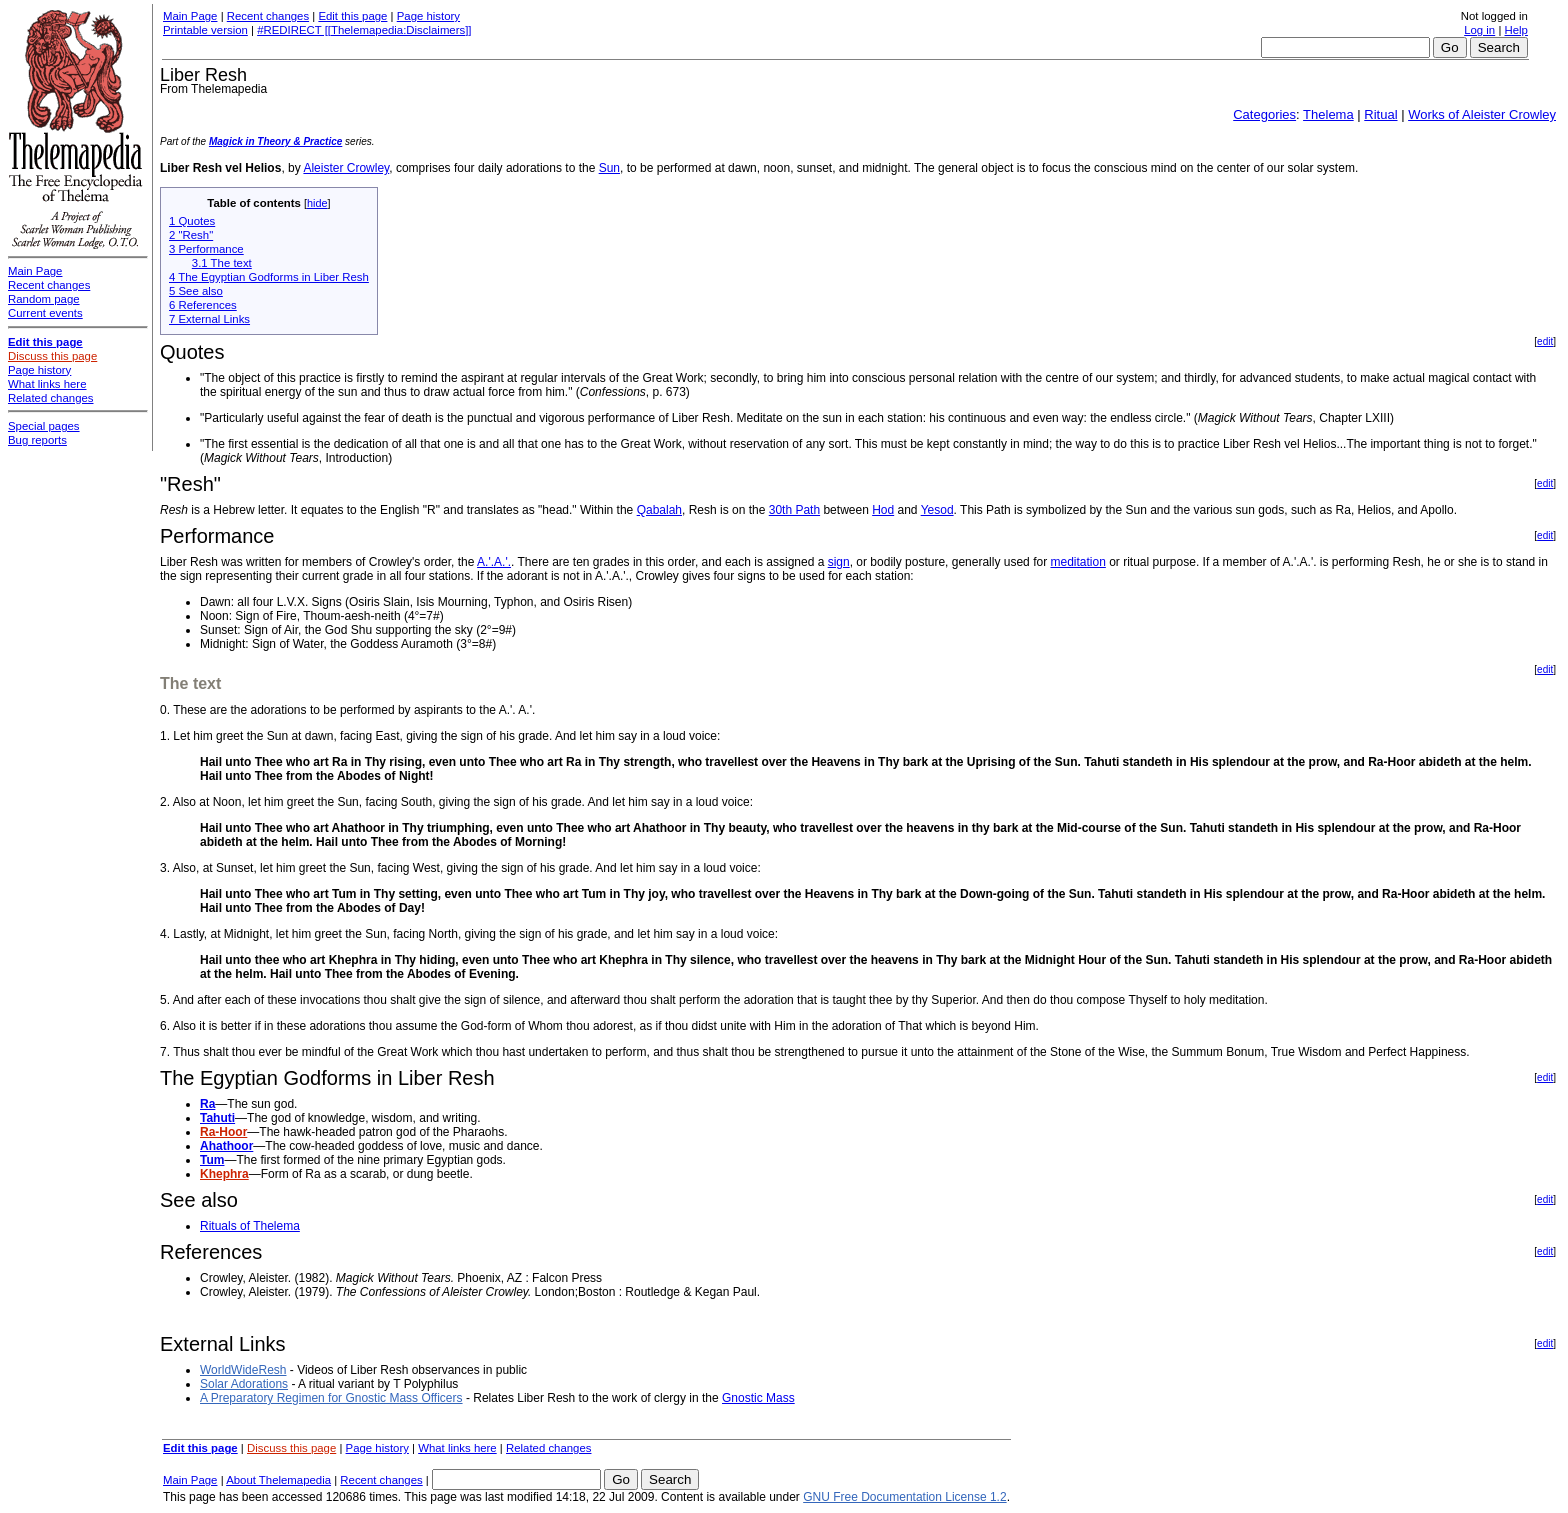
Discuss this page (291, 1448)
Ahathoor (226, 1146)
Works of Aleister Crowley (1482, 114)
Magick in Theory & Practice (275, 141)
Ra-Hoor (223, 1132)
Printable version (205, 30)
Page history (428, 16)
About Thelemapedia (278, 1480)
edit (1545, 341)
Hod (883, 510)
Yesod (937, 510)
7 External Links (209, 319)
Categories (1264, 114)
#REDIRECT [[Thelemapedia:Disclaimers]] (364, 30)
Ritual (1380, 114)
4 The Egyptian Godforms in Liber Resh (269, 277)
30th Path (794, 510)
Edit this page (352, 16)
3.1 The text (222, 263)
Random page (44, 299)
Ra (207, 1104)
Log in (1479, 30)
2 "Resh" (191, 235)
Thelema (1328, 114)
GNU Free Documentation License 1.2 (904, 1497)
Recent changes (268, 16)
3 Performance (206, 249)
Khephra (224, 1174)
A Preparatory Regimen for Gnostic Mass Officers (331, 1398)
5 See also (196, 291)
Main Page (190, 16)
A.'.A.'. (494, 562)
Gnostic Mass (758, 1398)
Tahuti (217, 1118)
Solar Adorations (244, 1384)
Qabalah (659, 510)
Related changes (549, 1448)
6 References (203, 305)
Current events (45, 313)
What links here (457, 1448)
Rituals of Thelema (250, 1226)
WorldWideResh (243, 1370)
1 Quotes (192, 221)
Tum (212, 1160)
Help (1516, 30)
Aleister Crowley (346, 168)
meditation (1077, 562)
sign (839, 562)
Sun (609, 168)
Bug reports (37, 440)
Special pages (44, 426)
